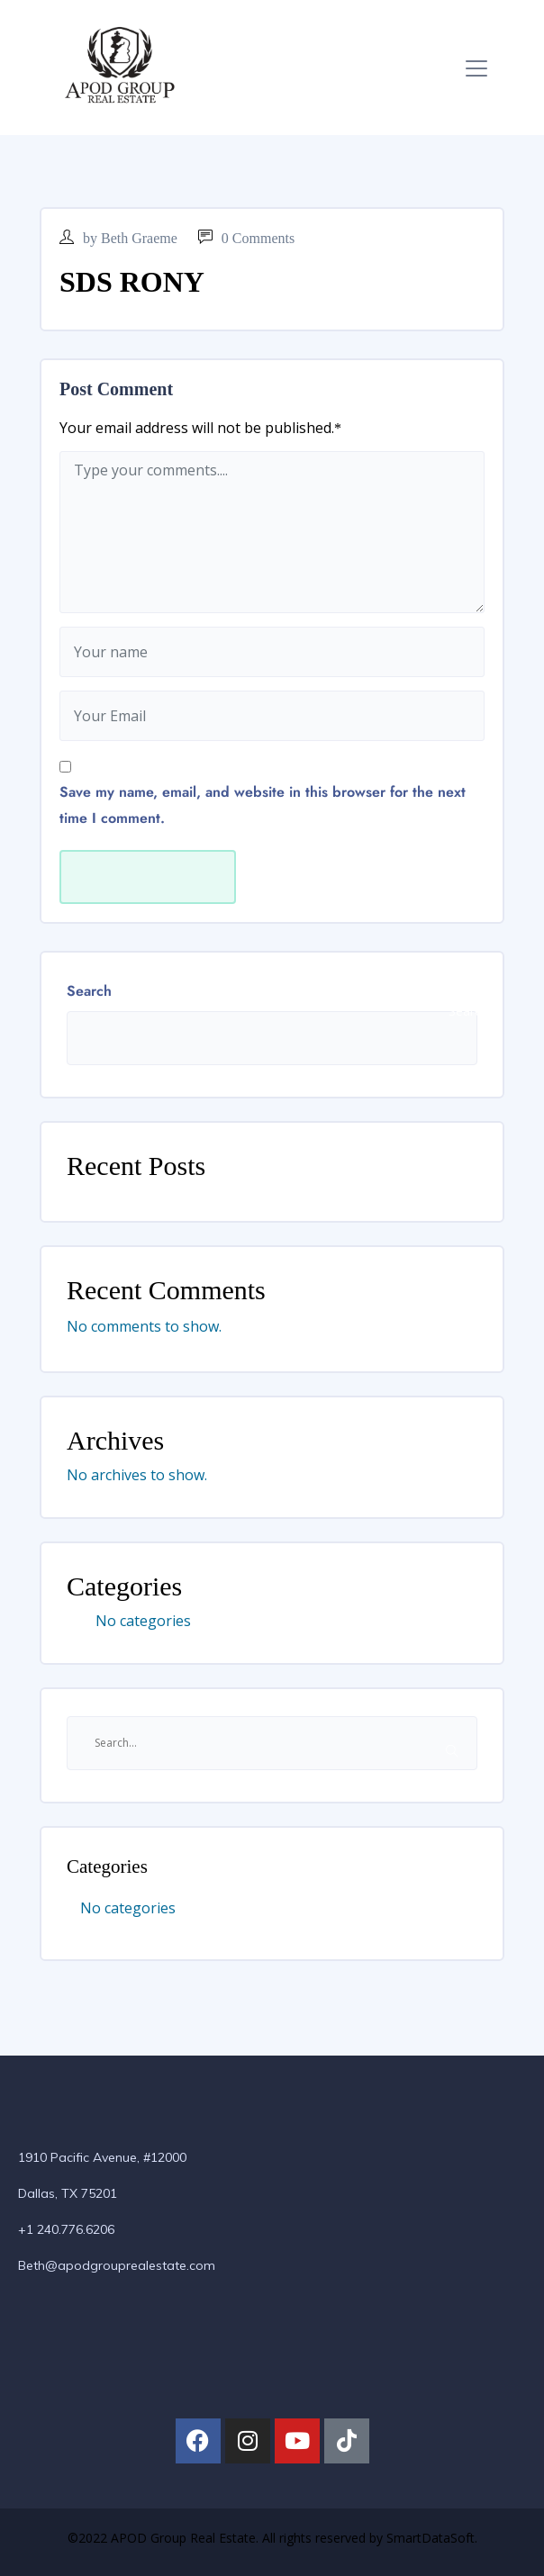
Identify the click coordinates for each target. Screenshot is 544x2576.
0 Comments (246, 238)
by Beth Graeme (118, 238)
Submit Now (147, 877)
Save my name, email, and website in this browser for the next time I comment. (262, 805)
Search (89, 991)
